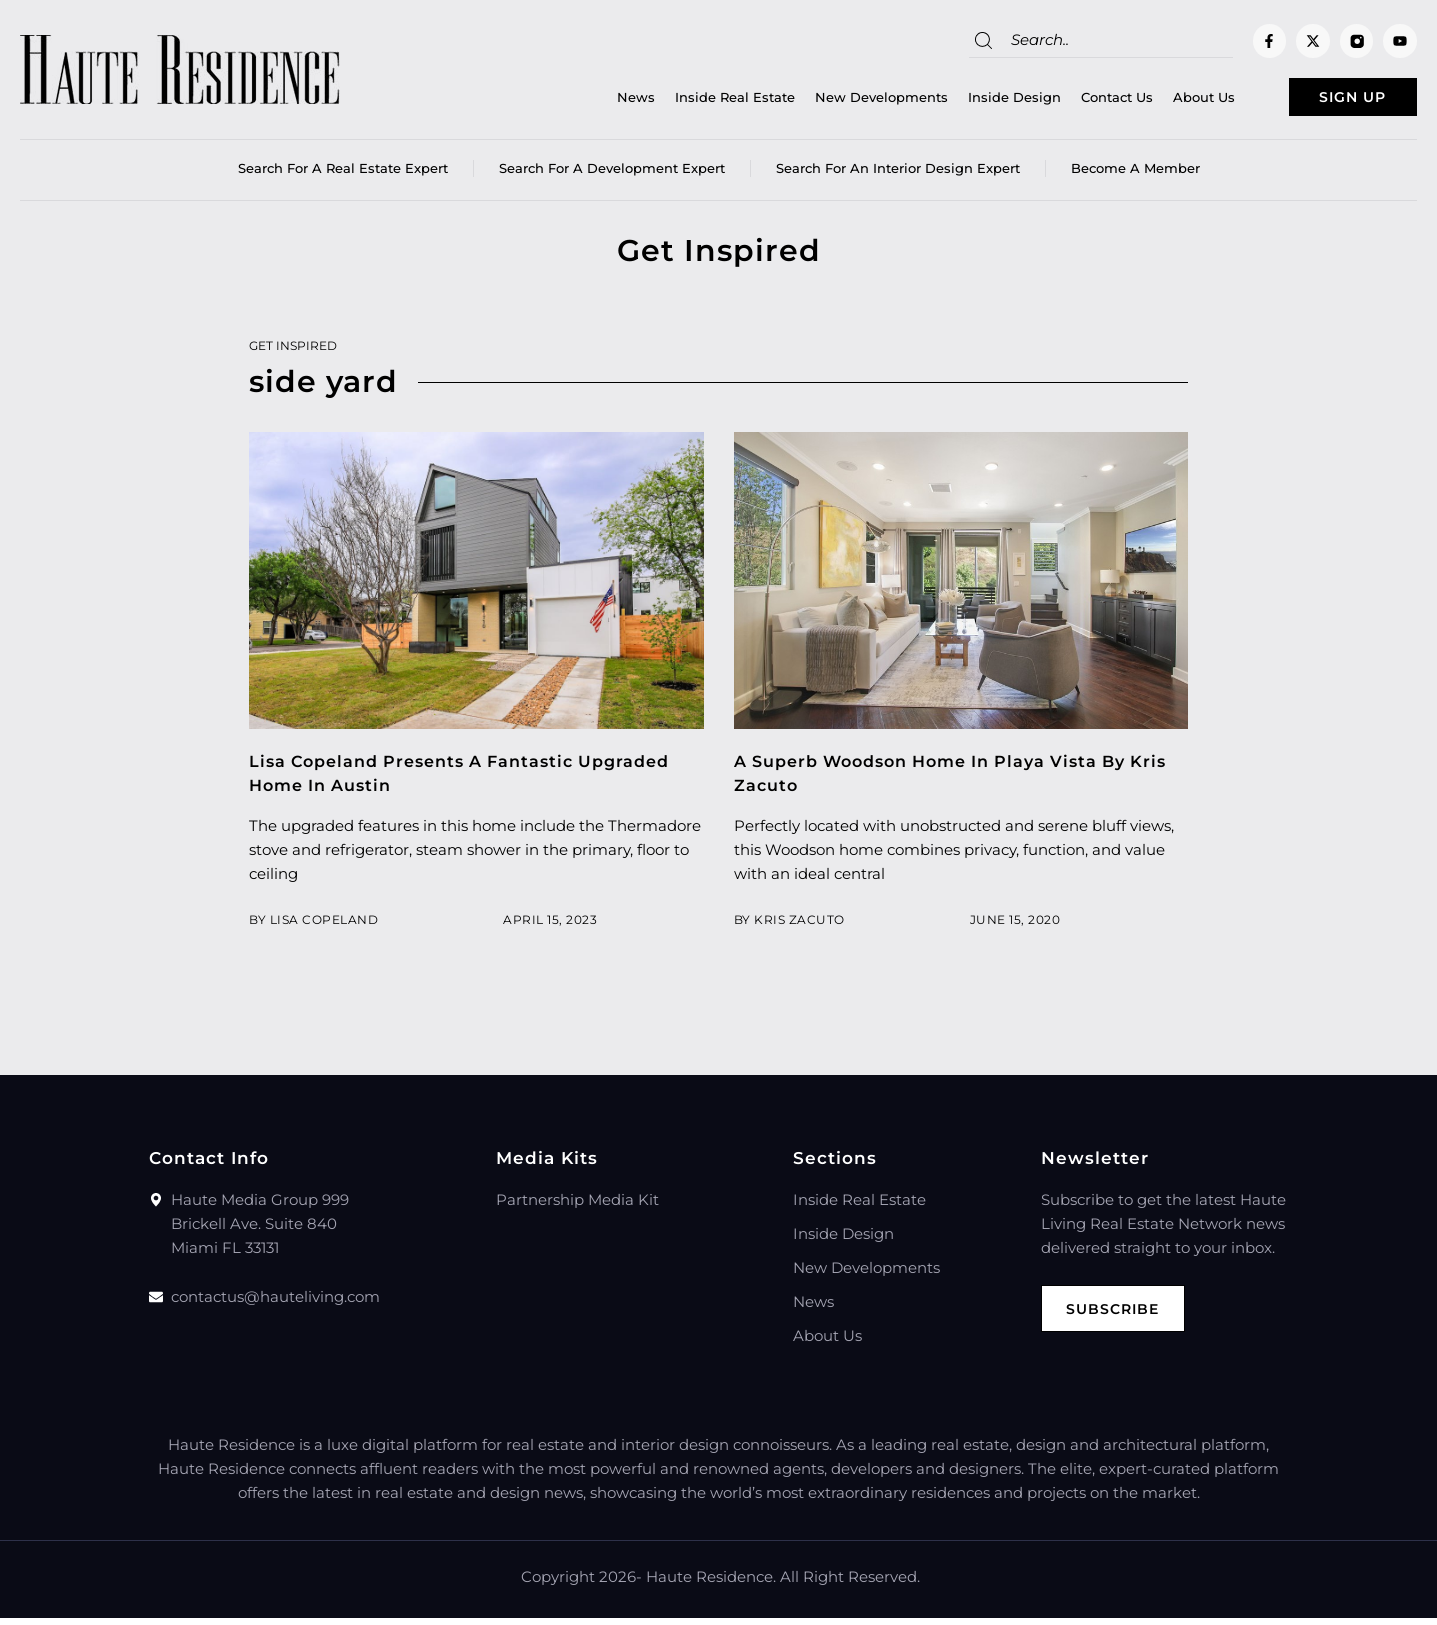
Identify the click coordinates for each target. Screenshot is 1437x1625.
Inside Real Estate (693, 101)
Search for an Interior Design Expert (898, 175)
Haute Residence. (711, 1583)
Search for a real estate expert (343, 175)
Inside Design (972, 101)
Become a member (1135, 175)
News (594, 101)
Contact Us (1075, 101)
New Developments (839, 101)
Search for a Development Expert (612, 175)
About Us (1162, 101)
